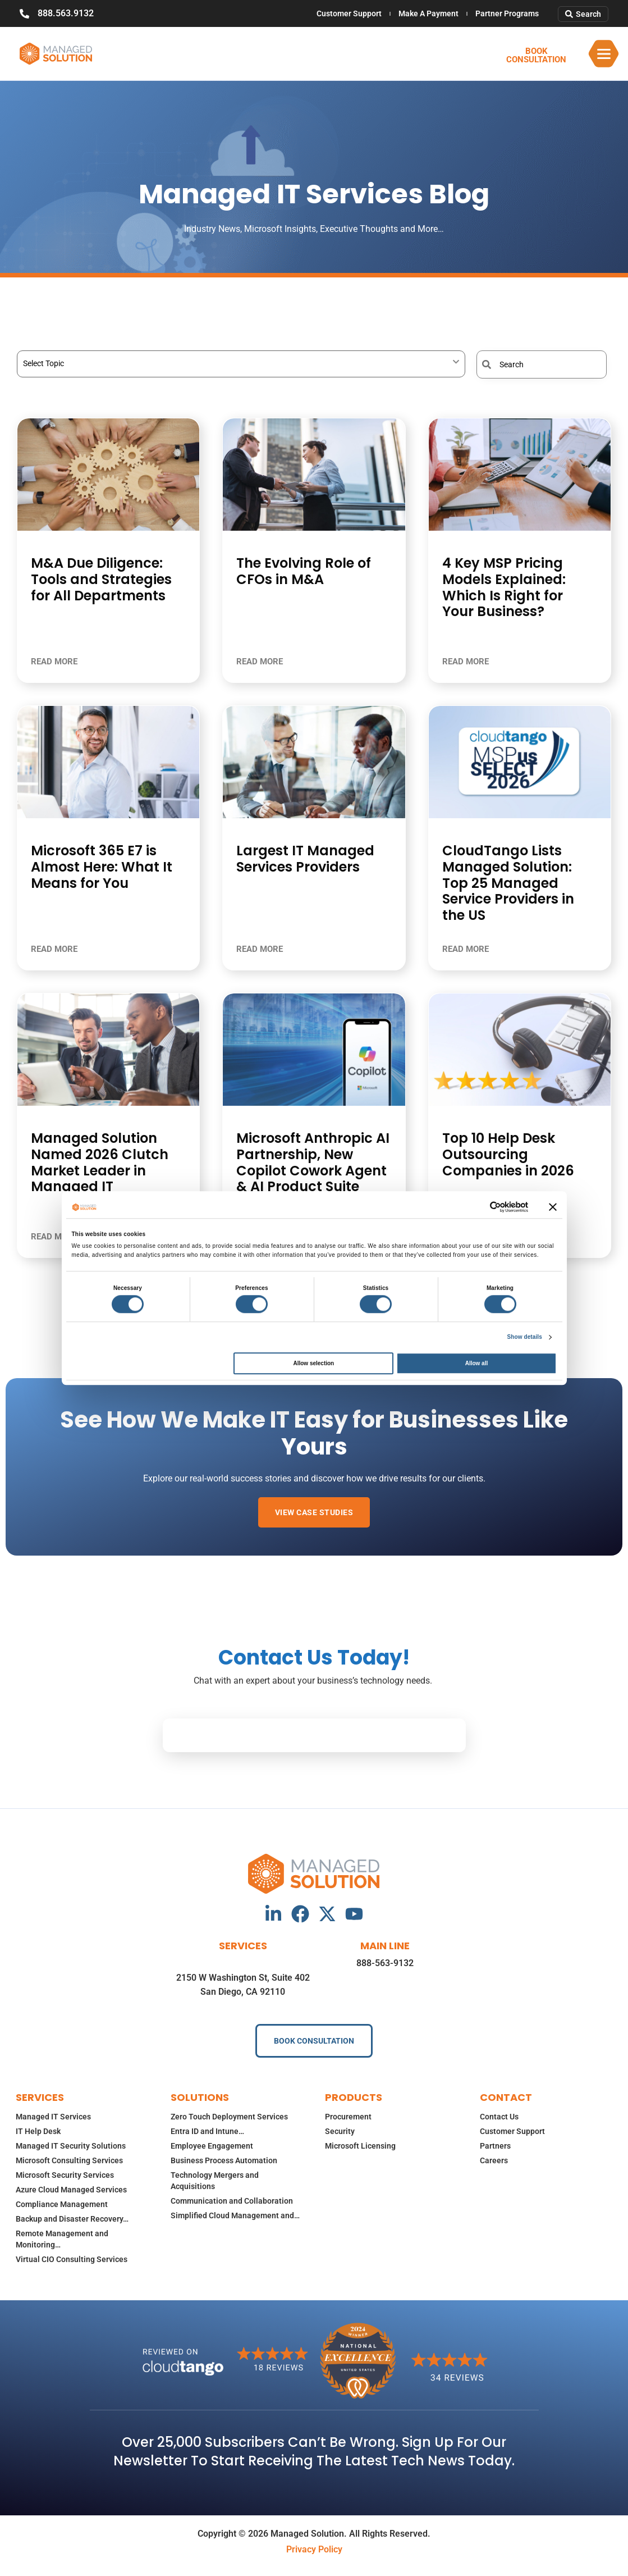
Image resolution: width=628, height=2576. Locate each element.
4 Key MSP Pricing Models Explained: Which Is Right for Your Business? (504, 587)
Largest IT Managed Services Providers (305, 858)
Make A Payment (428, 13)
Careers (494, 2160)
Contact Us (499, 2116)
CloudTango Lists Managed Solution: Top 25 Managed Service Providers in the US (508, 882)
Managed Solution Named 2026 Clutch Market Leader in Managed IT (99, 1162)
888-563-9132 (385, 1963)
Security (340, 2131)
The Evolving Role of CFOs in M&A (303, 571)
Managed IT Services (53, 2116)
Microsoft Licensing (360, 2145)
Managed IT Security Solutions (71, 2145)
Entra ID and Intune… (207, 2131)
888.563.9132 (66, 13)
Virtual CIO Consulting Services (71, 2259)
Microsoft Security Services (65, 2175)
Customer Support (349, 13)
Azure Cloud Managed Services (71, 2189)
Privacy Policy (314, 2549)
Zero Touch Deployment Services (229, 2116)
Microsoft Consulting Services (69, 2160)
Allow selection (313, 1363)
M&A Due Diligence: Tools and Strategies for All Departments (101, 579)
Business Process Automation (224, 2160)
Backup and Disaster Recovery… (72, 2218)
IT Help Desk (38, 2131)
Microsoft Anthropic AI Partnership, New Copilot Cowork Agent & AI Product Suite (312, 1162)
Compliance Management (62, 2204)
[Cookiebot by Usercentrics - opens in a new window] (479, 1206)
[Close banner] (553, 1207)
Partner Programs (507, 13)
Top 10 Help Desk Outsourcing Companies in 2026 (508, 1154)
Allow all (476, 1363)
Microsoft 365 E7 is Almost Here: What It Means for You (101, 866)
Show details (524, 1337)
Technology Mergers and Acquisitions (215, 2181)
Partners (495, 2145)
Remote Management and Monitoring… (62, 2239)
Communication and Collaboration (232, 2200)
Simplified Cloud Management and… (235, 2215)
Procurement (348, 2116)
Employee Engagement (212, 2145)
